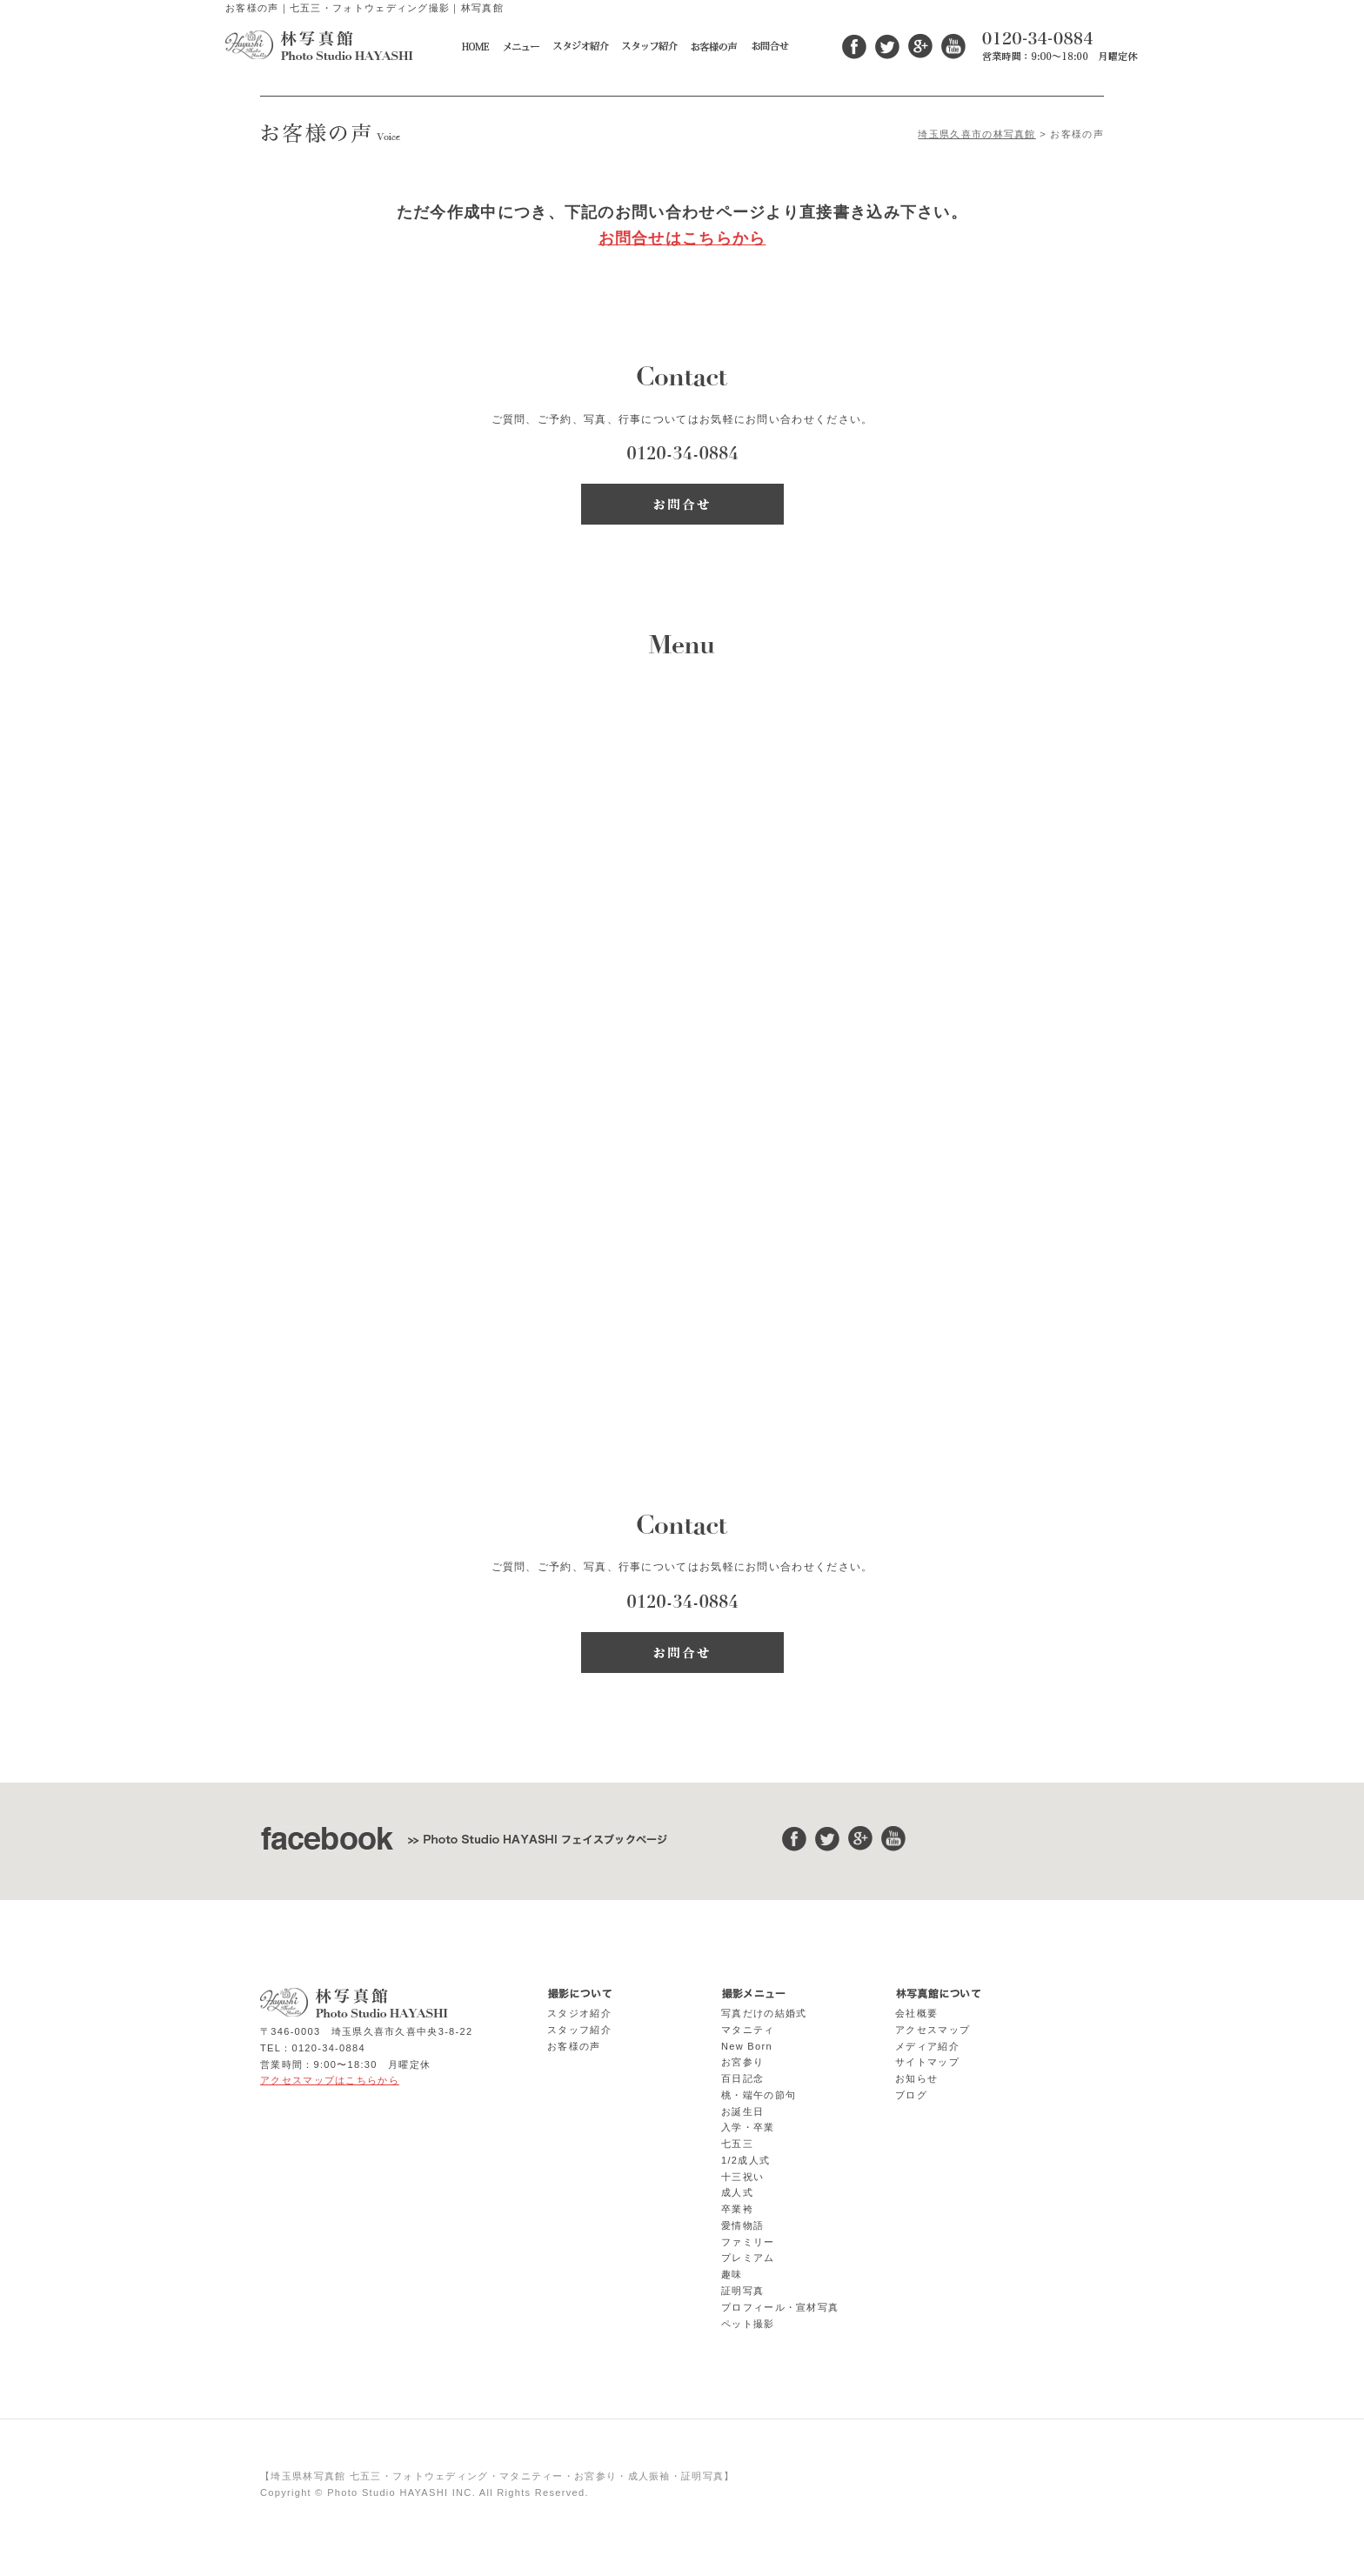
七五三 (737, 2143)
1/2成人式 (745, 2160)
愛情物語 (742, 2225)
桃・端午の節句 (758, 2095)
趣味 (732, 2274)
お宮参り (742, 2062)
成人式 (737, 2192)
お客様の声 (574, 2046)
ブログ (911, 2095)
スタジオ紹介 (579, 2013)
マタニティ (748, 2029)
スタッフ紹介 (579, 2029)
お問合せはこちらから (682, 238)
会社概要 (916, 2013)
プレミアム (748, 2257)
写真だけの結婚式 (763, 2013)
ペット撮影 (748, 2323)
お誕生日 (742, 2111)
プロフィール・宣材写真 (780, 2307)
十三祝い (742, 2176)
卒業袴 (737, 2209)
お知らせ (916, 2078)
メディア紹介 (927, 2046)
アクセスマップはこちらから (329, 2080)
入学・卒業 (748, 2127)
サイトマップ (927, 2062)
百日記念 (742, 2078)
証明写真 (742, 2290)
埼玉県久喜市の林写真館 (976, 134)
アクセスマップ (932, 2029)
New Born (746, 2046)
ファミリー (748, 2242)
